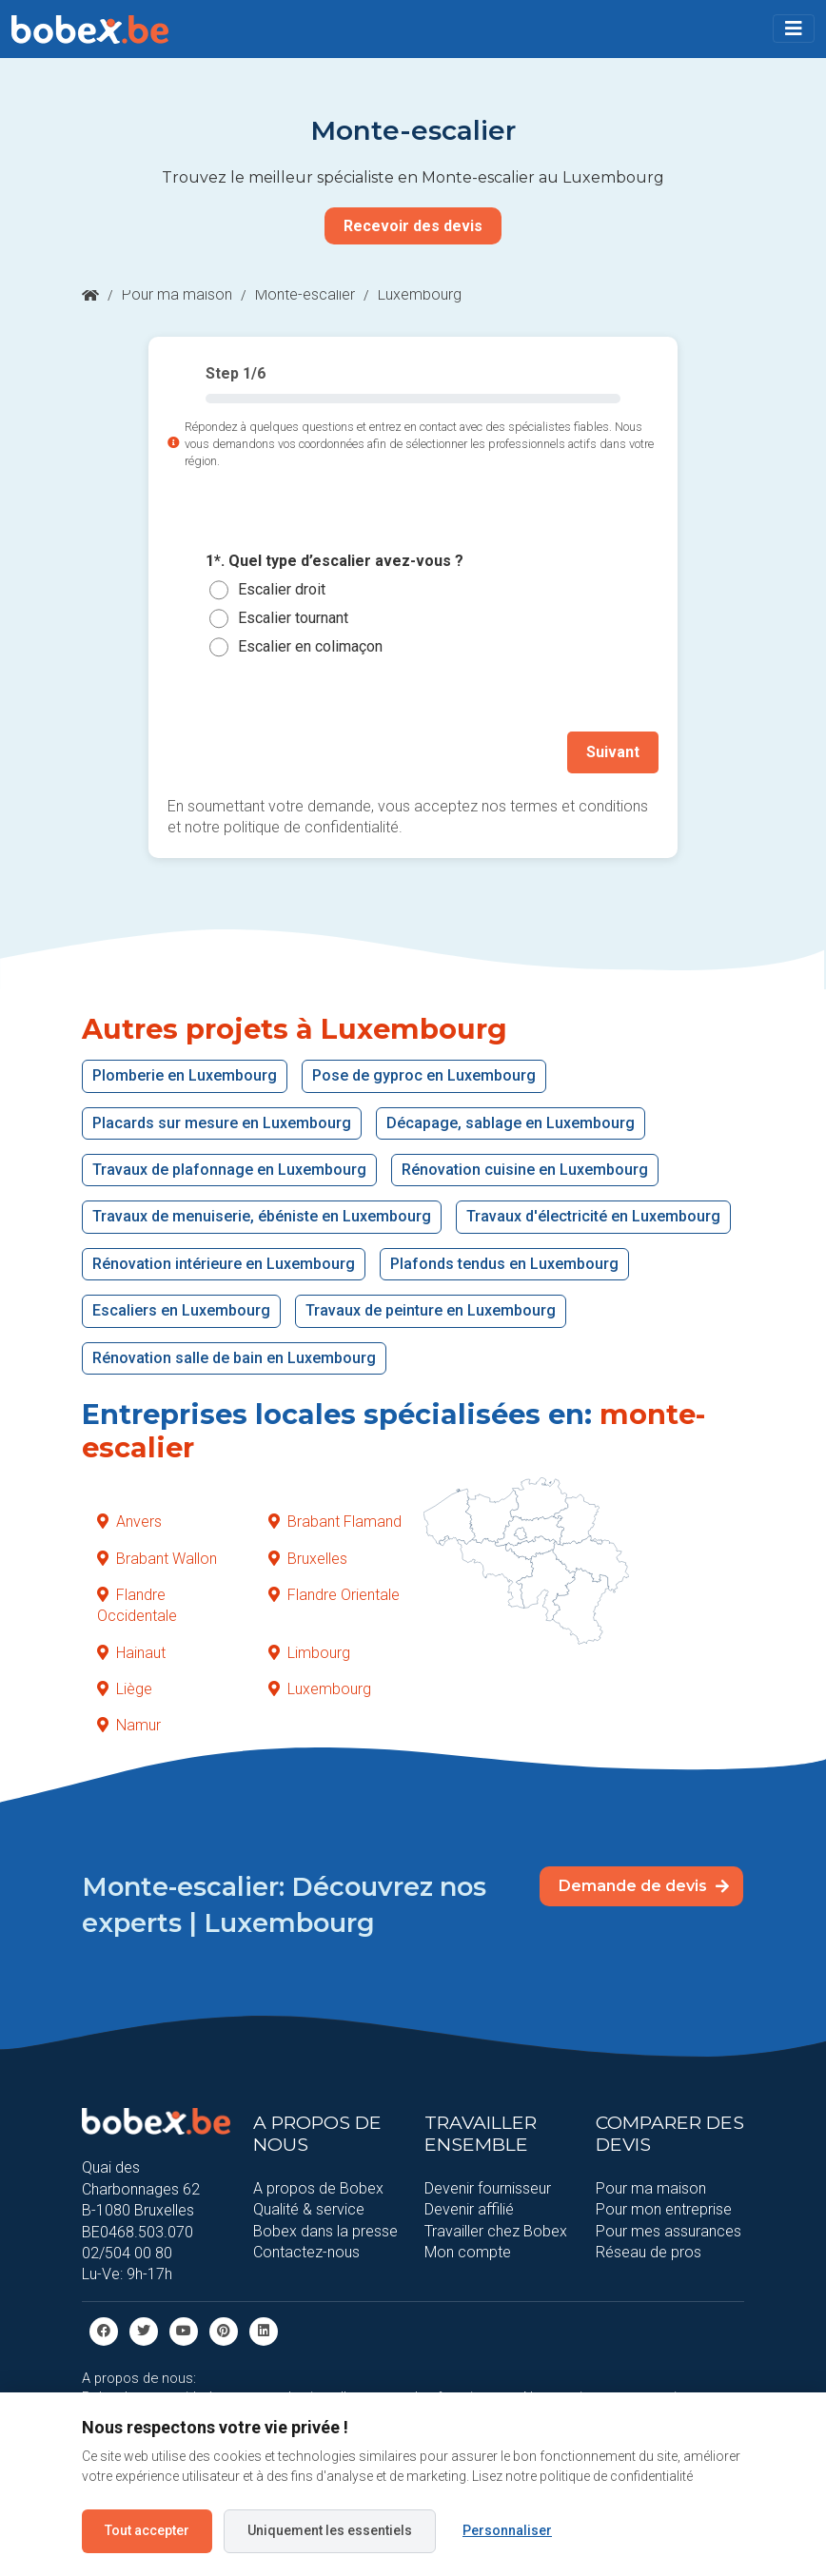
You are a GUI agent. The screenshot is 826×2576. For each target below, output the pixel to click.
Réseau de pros (648, 2252)
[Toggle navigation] (794, 28)
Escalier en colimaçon (310, 646)
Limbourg (309, 1652)
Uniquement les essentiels (329, 2530)
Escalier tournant (293, 618)
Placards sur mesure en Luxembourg (221, 1122)
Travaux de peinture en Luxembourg (430, 1310)
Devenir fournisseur (487, 2188)
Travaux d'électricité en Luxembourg (593, 1216)
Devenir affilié (469, 2209)
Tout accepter (147, 2530)
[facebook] (103, 2330)
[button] (793, 28)
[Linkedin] (263, 2330)
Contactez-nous (306, 2252)
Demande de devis (644, 1885)
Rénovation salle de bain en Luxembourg (234, 1357)
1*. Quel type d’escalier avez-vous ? (334, 561)
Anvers (129, 1521)
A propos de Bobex (318, 2188)
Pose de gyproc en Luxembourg (424, 1075)
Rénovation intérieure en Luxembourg (223, 1264)
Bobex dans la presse (325, 2231)
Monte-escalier (305, 294)
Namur (129, 1725)
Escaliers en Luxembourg (181, 1310)
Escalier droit (281, 589)
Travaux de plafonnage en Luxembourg (229, 1170)
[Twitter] (143, 2330)
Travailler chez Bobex (495, 2231)
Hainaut (131, 1652)
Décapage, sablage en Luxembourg (510, 1122)
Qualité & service (308, 2209)
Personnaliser (507, 2530)
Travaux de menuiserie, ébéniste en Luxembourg (261, 1216)
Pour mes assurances (668, 2231)
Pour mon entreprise (664, 2209)
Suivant (612, 752)
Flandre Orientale (334, 1595)
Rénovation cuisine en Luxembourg (525, 1170)
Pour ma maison (177, 294)
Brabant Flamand (335, 1521)
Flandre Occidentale (137, 1605)
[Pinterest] (223, 2330)
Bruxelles (307, 1558)
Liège (124, 1689)
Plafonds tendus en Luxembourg (504, 1264)
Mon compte (467, 2252)
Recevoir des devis (413, 226)
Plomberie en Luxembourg (184, 1075)
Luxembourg (319, 1689)
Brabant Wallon (157, 1558)
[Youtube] (183, 2330)
